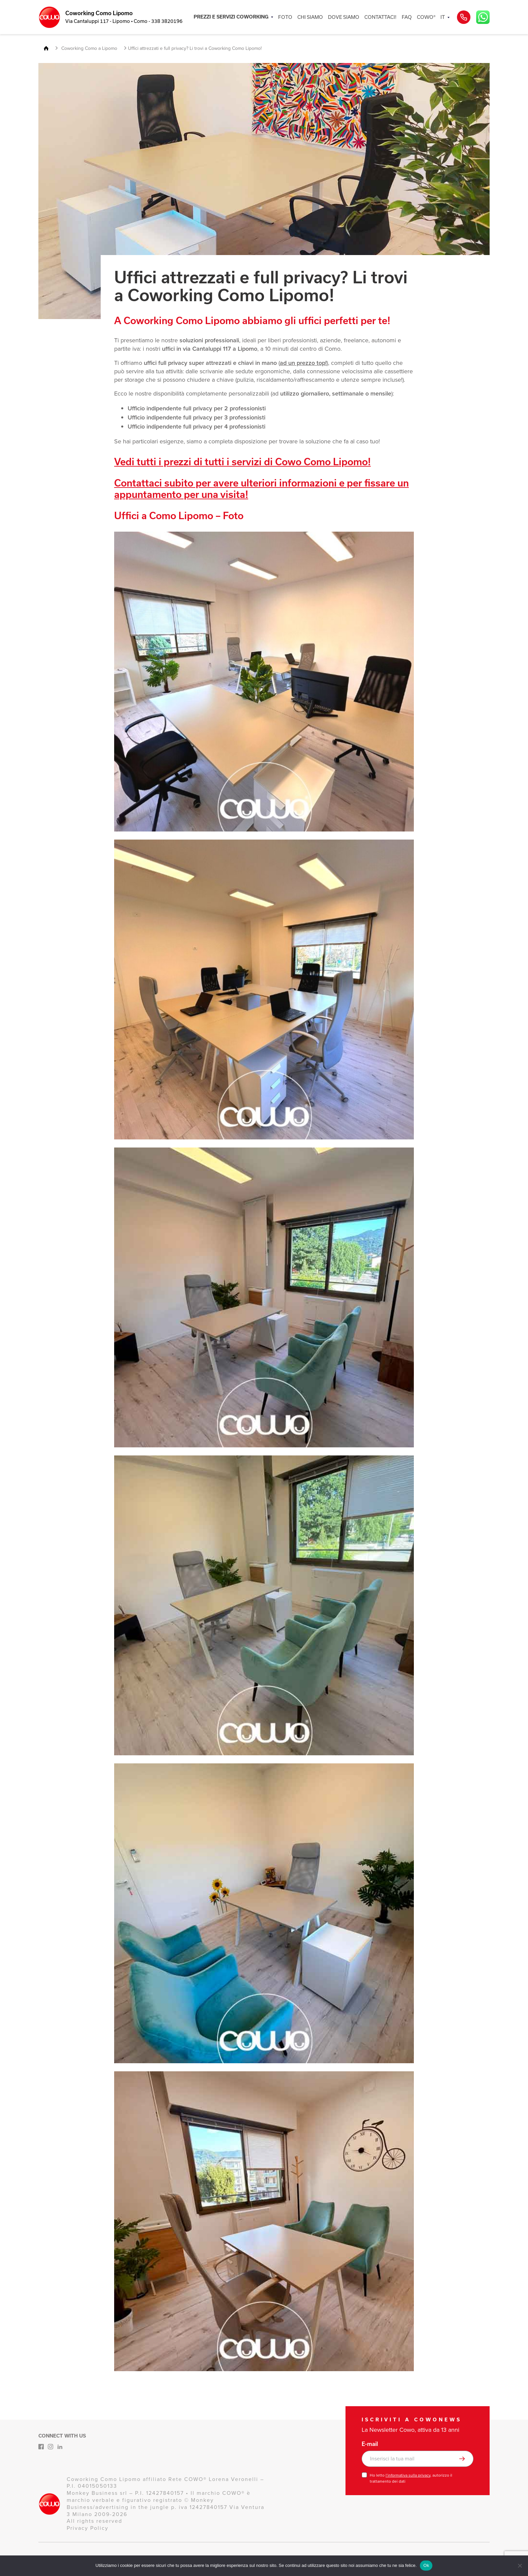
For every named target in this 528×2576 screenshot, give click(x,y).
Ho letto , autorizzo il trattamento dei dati (411, 2478)
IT (442, 17)
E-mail (370, 2444)
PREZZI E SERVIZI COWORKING (231, 17)
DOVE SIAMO (343, 17)
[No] (519, 2565)
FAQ (407, 17)
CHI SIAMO (310, 17)
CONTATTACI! (380, 17)
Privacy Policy (87, 2528)
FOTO (285, 17)
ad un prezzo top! (303, 362)
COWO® (426, 17)
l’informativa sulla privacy (408, 2475)
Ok (426, 2565)
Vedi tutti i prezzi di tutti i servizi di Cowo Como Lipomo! (242, 461)
